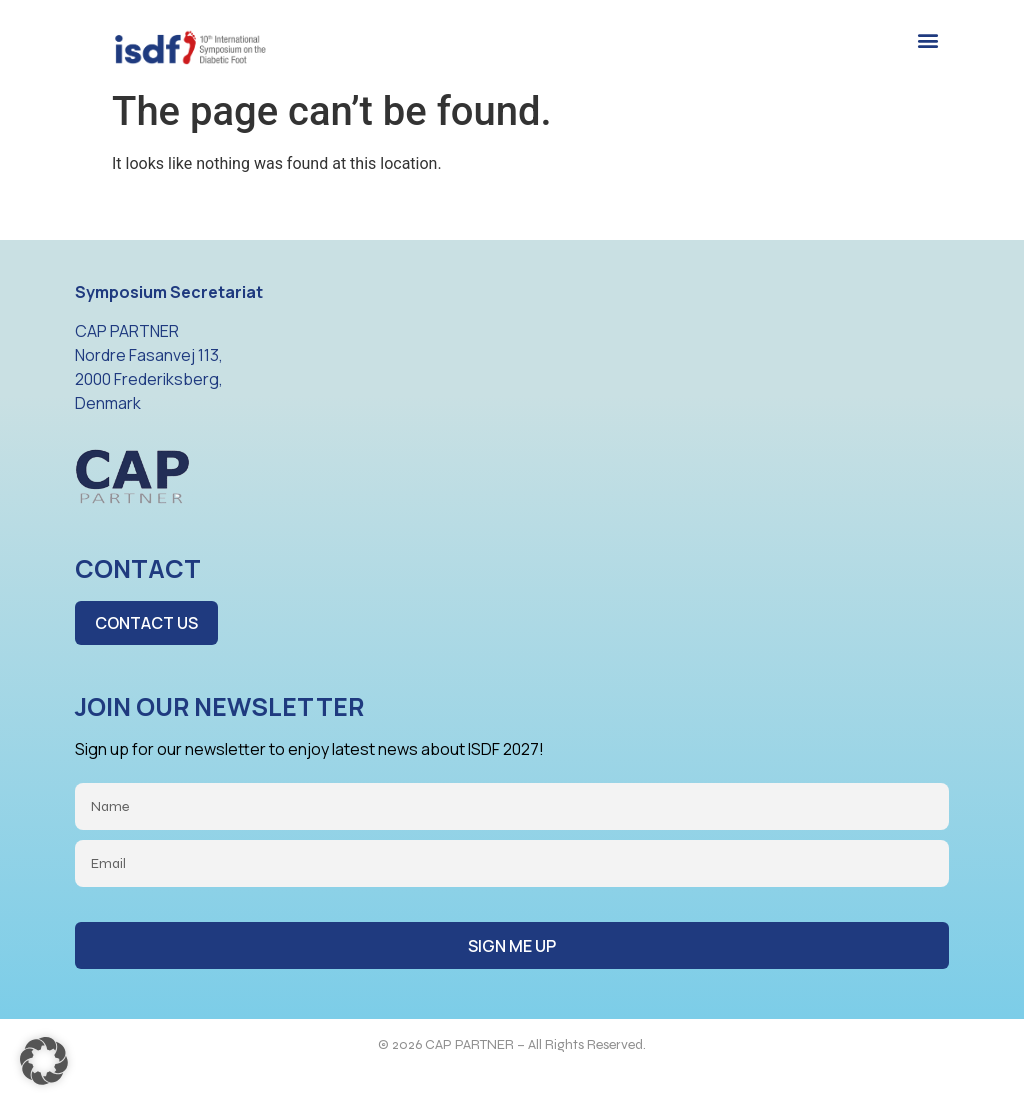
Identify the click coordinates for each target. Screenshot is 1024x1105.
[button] (927, 40)
